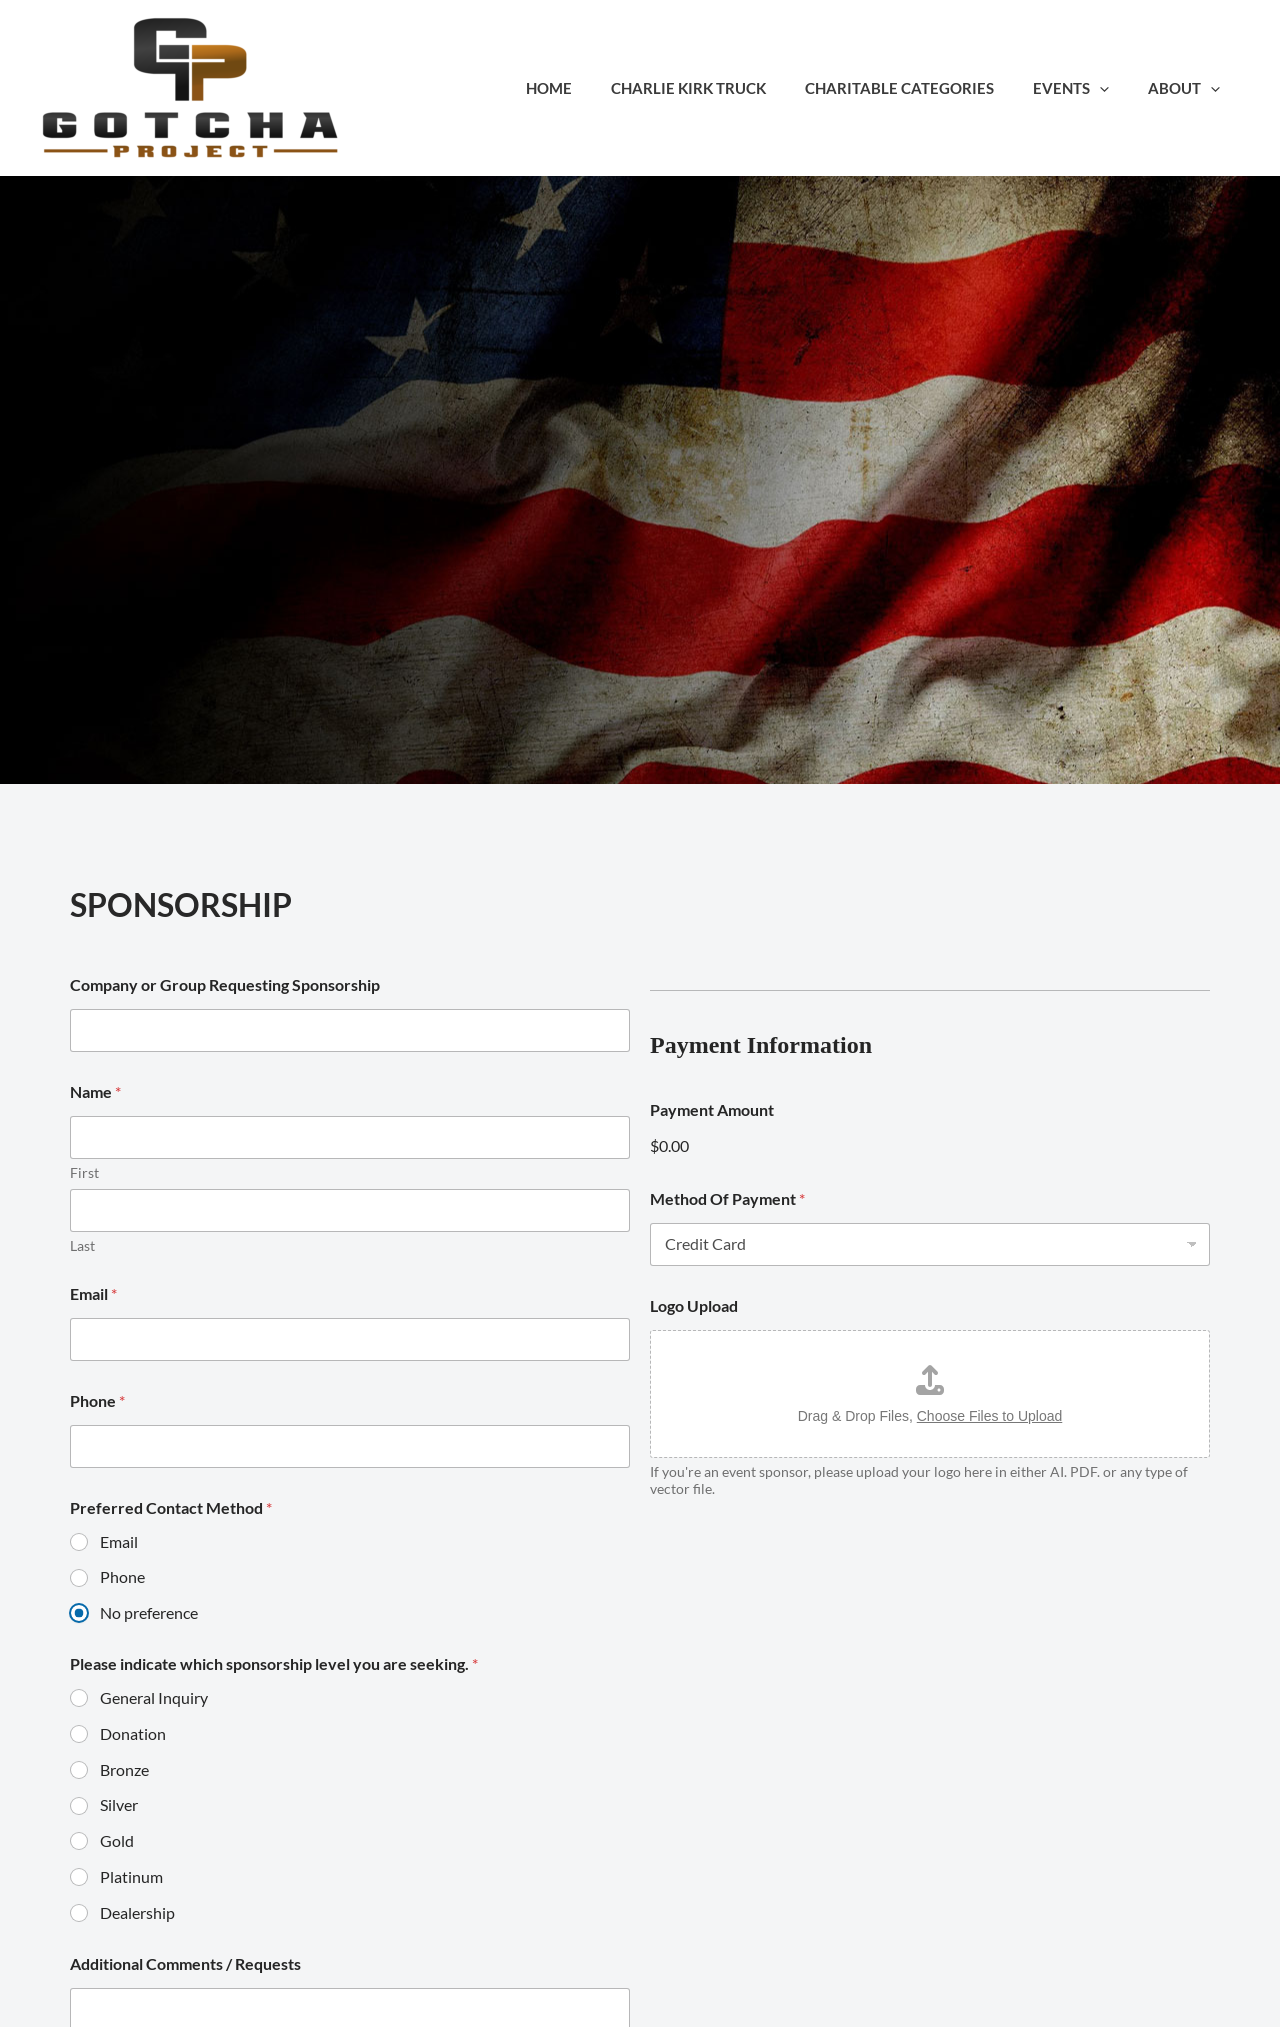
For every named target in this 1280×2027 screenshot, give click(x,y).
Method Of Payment (727, 1198)
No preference (149, 1612)
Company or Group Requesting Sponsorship (225, 984)
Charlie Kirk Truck (720, 88)
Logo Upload (694, 1305)
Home (590, 88)
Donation (133, 1733)
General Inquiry (154, 1697)
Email (93, 1293)
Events (1085, 88)
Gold (117, 1840)
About (1189, 88)
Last (82, 1245)
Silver (119, 1804)
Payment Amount (712, 1109)
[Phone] (350, 1446)
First (84, 1172)
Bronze (124, 1769)
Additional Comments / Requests (185, 1963)
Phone (97, 1400)
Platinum (131, 1876)
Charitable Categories (922, 88)
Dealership (137, 1912)
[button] (1113, 88)
